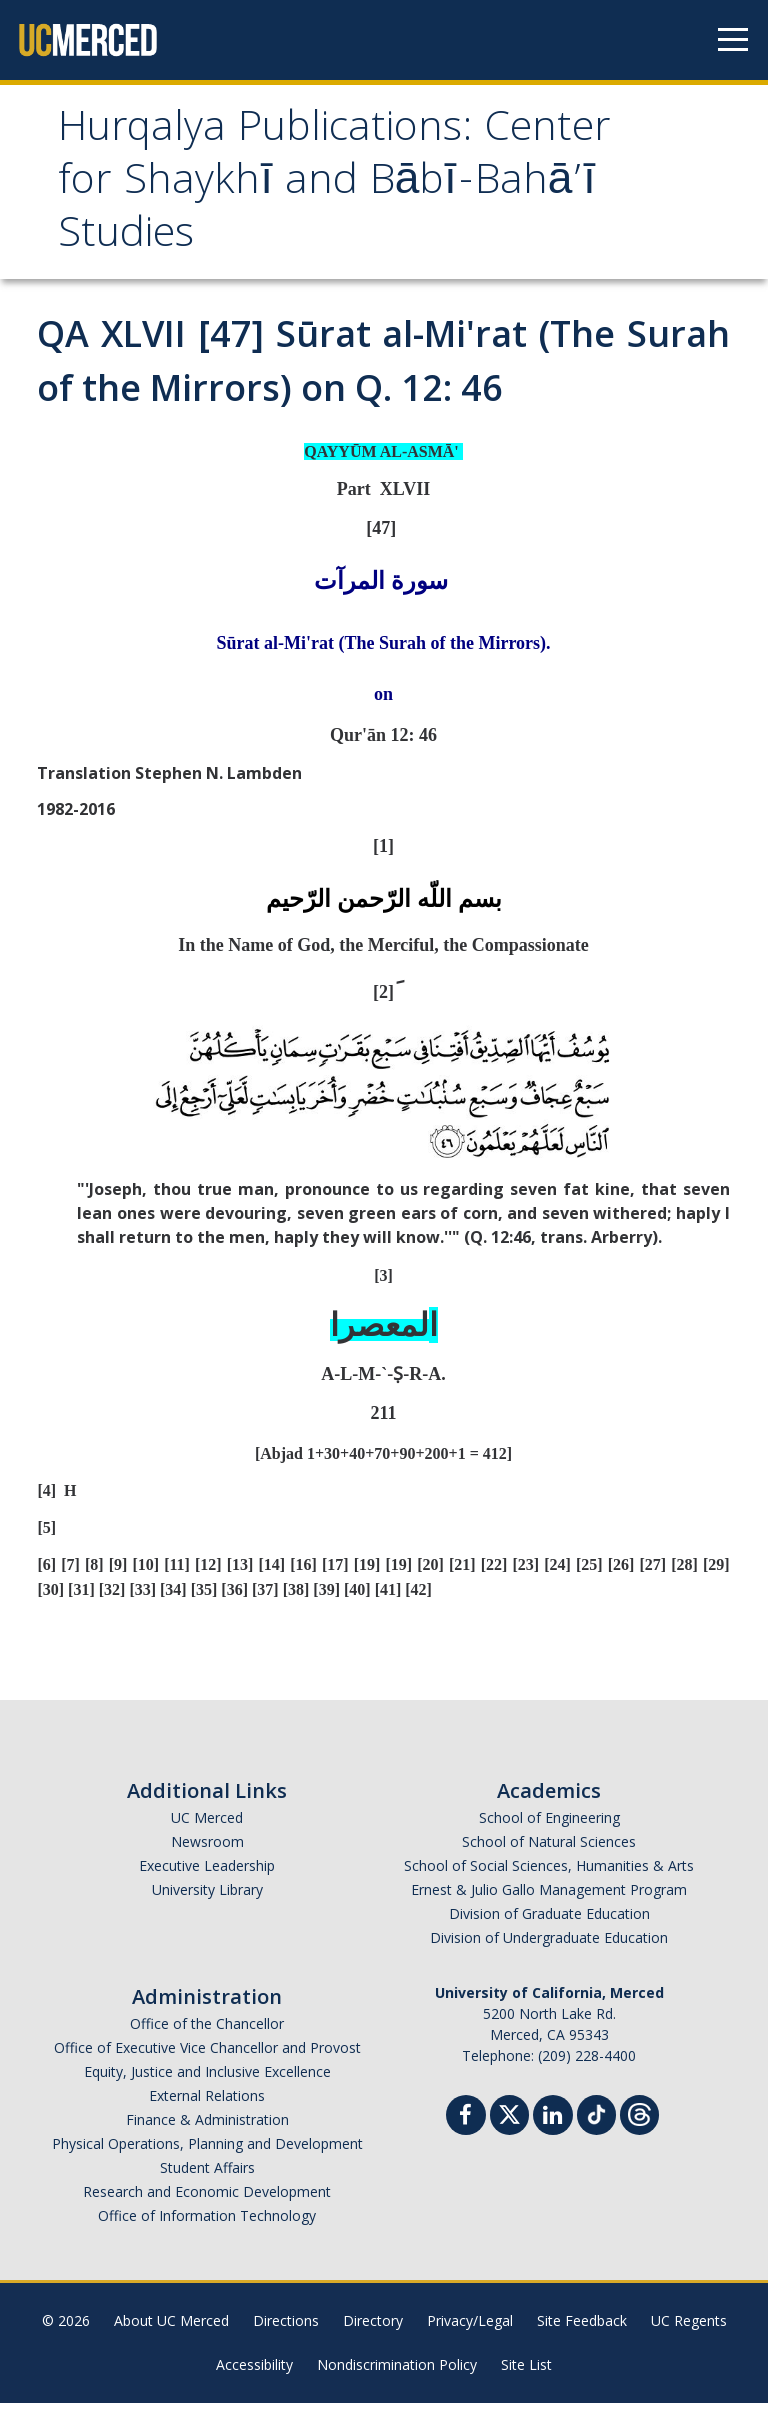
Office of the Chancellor (207, 2036)
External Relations (207, 2108)
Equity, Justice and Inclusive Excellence (207, 2084)
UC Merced (207, 1830)
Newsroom (207, 1854)
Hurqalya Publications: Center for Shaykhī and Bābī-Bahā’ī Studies (295, 191)
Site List (526, 2377)
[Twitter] (509, 2125)
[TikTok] (596, 2125)
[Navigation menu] (733, 40)
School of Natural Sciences (549, 1854)
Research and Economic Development (207, 2204)
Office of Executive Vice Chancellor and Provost (207, 2060)
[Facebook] (466, 2130)
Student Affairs (207, 2180)
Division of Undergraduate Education (549, 1950)
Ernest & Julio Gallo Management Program (549, 1902)
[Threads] (639, 2125)
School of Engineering (549, 1830)
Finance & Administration (207, 2132)
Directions (286, 2333)
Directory (373, 2333)
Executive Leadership (207, 1878)
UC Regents (689, 2333)
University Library (207, 1902)
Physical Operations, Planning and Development (207, 2156)
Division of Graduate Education (549, 1926)
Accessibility (254, 2377)
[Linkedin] (553, 2130)
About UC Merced (171, 2333)
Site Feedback (582, 2333)
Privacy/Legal (470, 2333)
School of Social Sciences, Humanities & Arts (549, 1878)
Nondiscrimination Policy (397, 2377)
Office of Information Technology (207, 2228)
